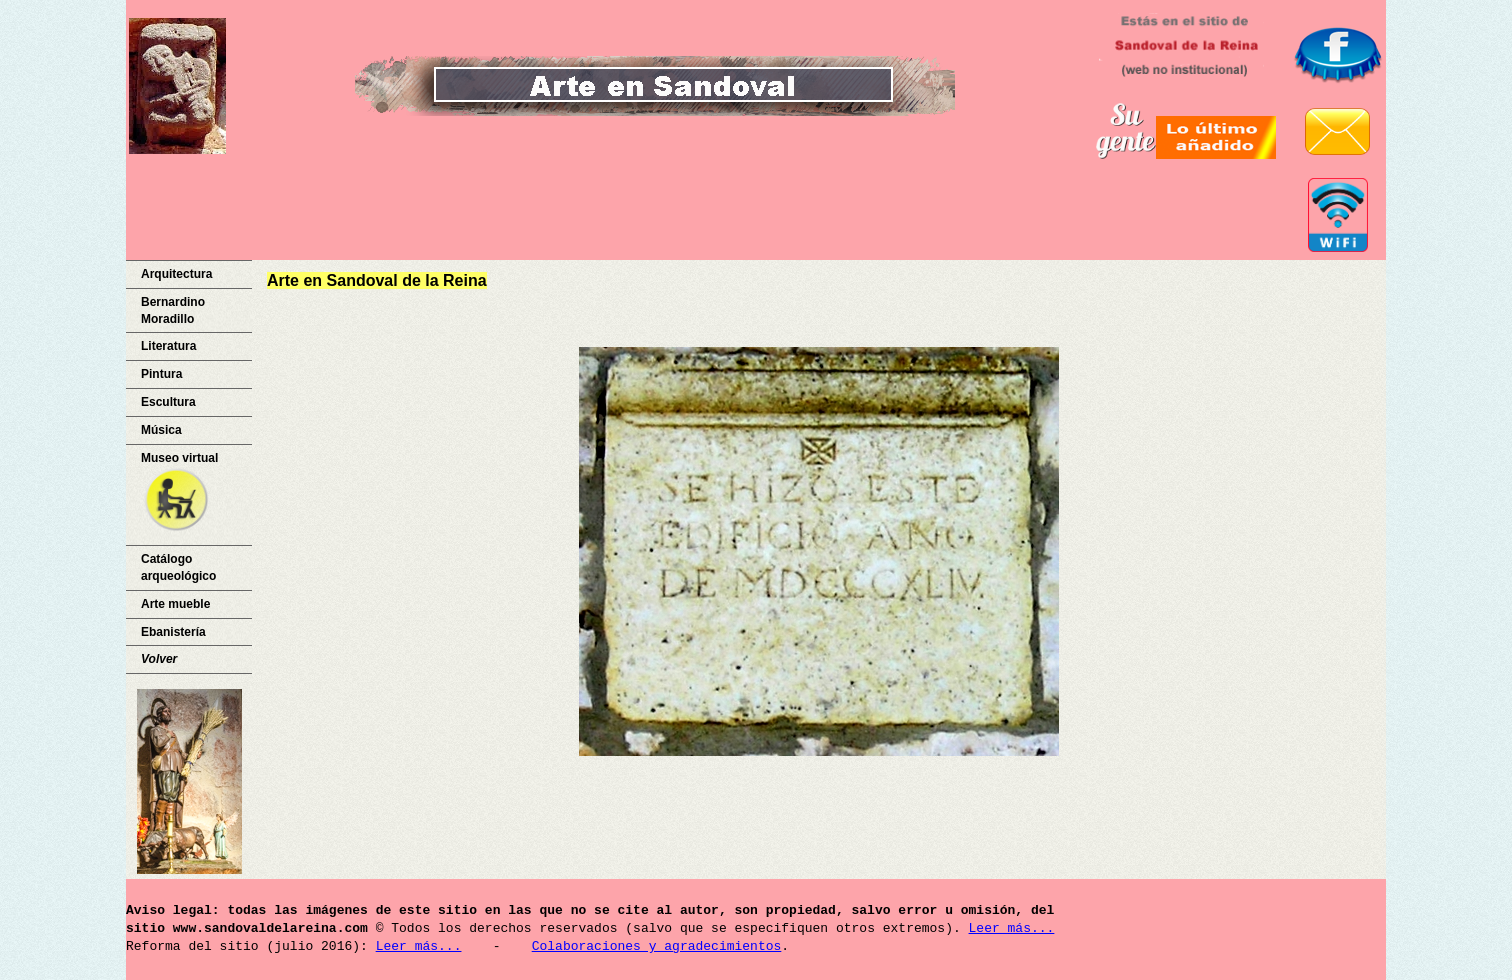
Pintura (161, 374)
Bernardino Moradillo (173, 310)
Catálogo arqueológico (178, 567)
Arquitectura (176, 274)
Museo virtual (179, 493)
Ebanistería (173, 632)
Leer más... (1011, 929)
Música (161, 430)
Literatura (168, 346)
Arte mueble (175, 604)
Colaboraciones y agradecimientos (657, 947)
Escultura (168, 402)
